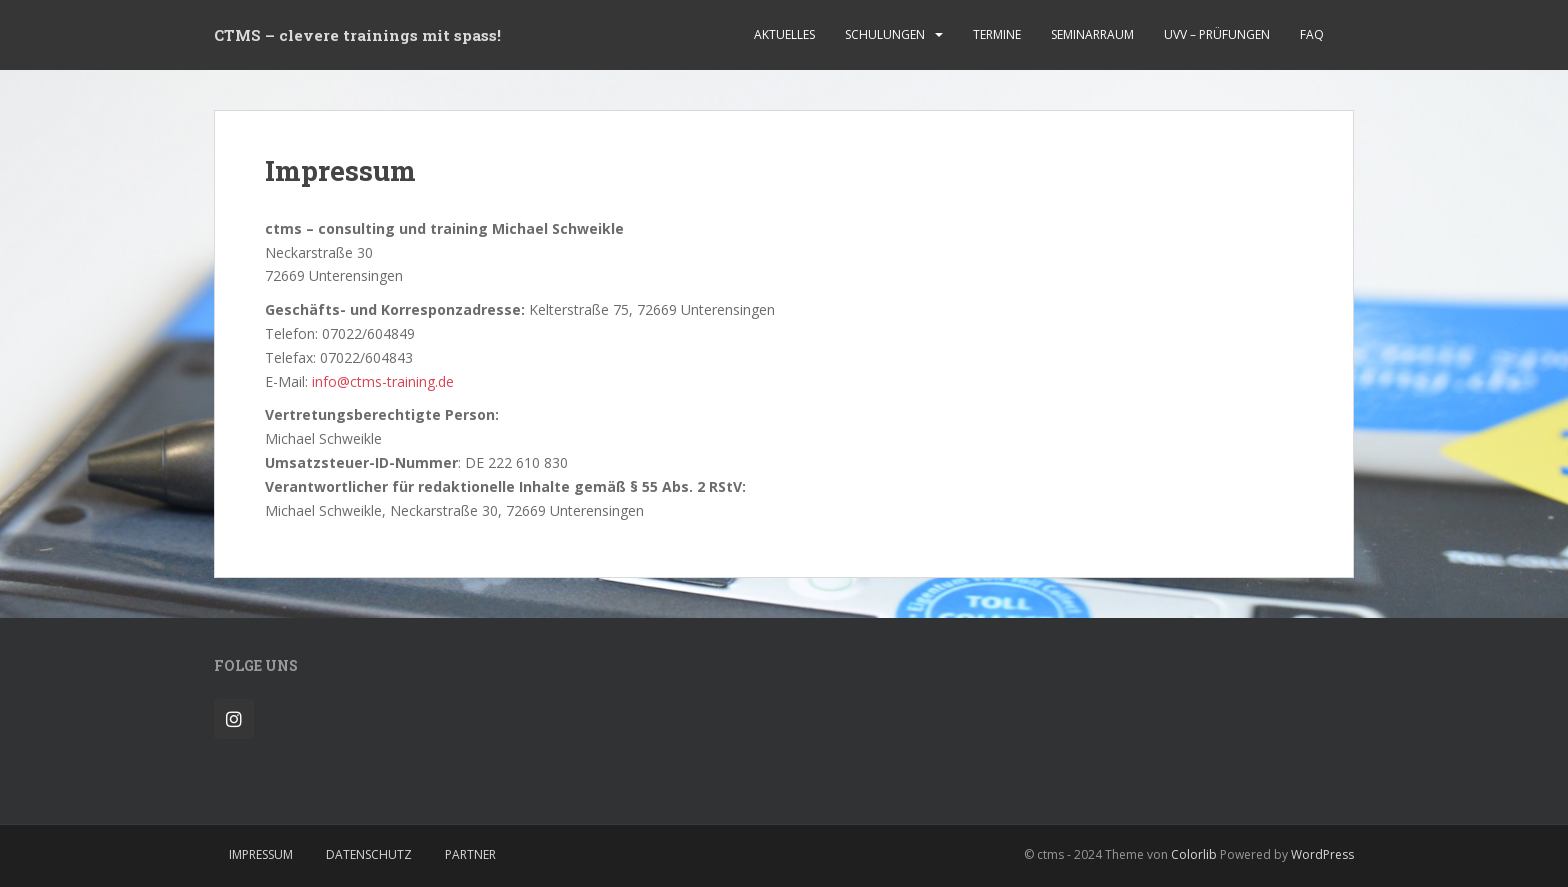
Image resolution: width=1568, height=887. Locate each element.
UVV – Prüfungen (1217, 34)
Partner (470, 854)
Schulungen (885, 34)
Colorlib (1194, 854)
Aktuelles (784, 34)
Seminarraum (1092, 34)
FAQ (1312, 34)
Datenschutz (369, 854)
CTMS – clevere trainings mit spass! (357, 35)
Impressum (261, 854)
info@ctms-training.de (383, 381)
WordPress (1322, 854)
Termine (997, 34)
